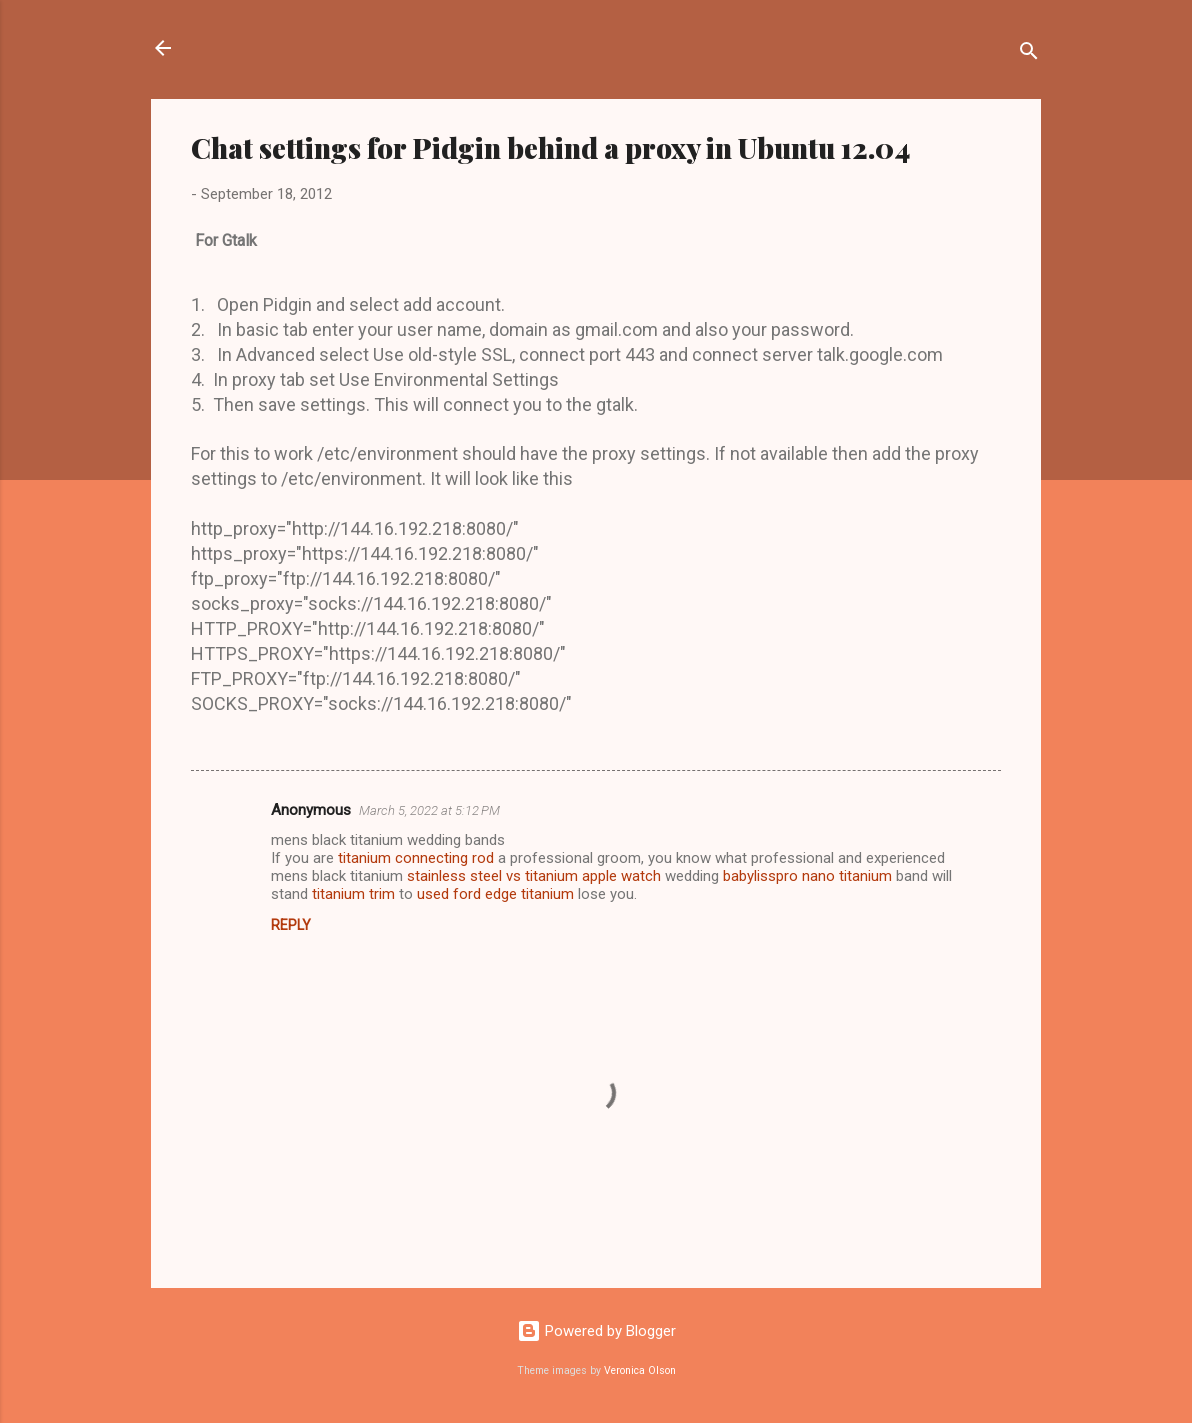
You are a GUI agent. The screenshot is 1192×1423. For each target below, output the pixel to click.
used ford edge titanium (495, 894)
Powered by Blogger (596, 1331)
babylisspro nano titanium (807, 876)
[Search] (1029, 54)
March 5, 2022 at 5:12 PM (429, 810)
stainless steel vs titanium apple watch (534, 876)
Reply (291, 925)
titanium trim (353, 894)
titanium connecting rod (416, 858)
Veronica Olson (640, 1370)
